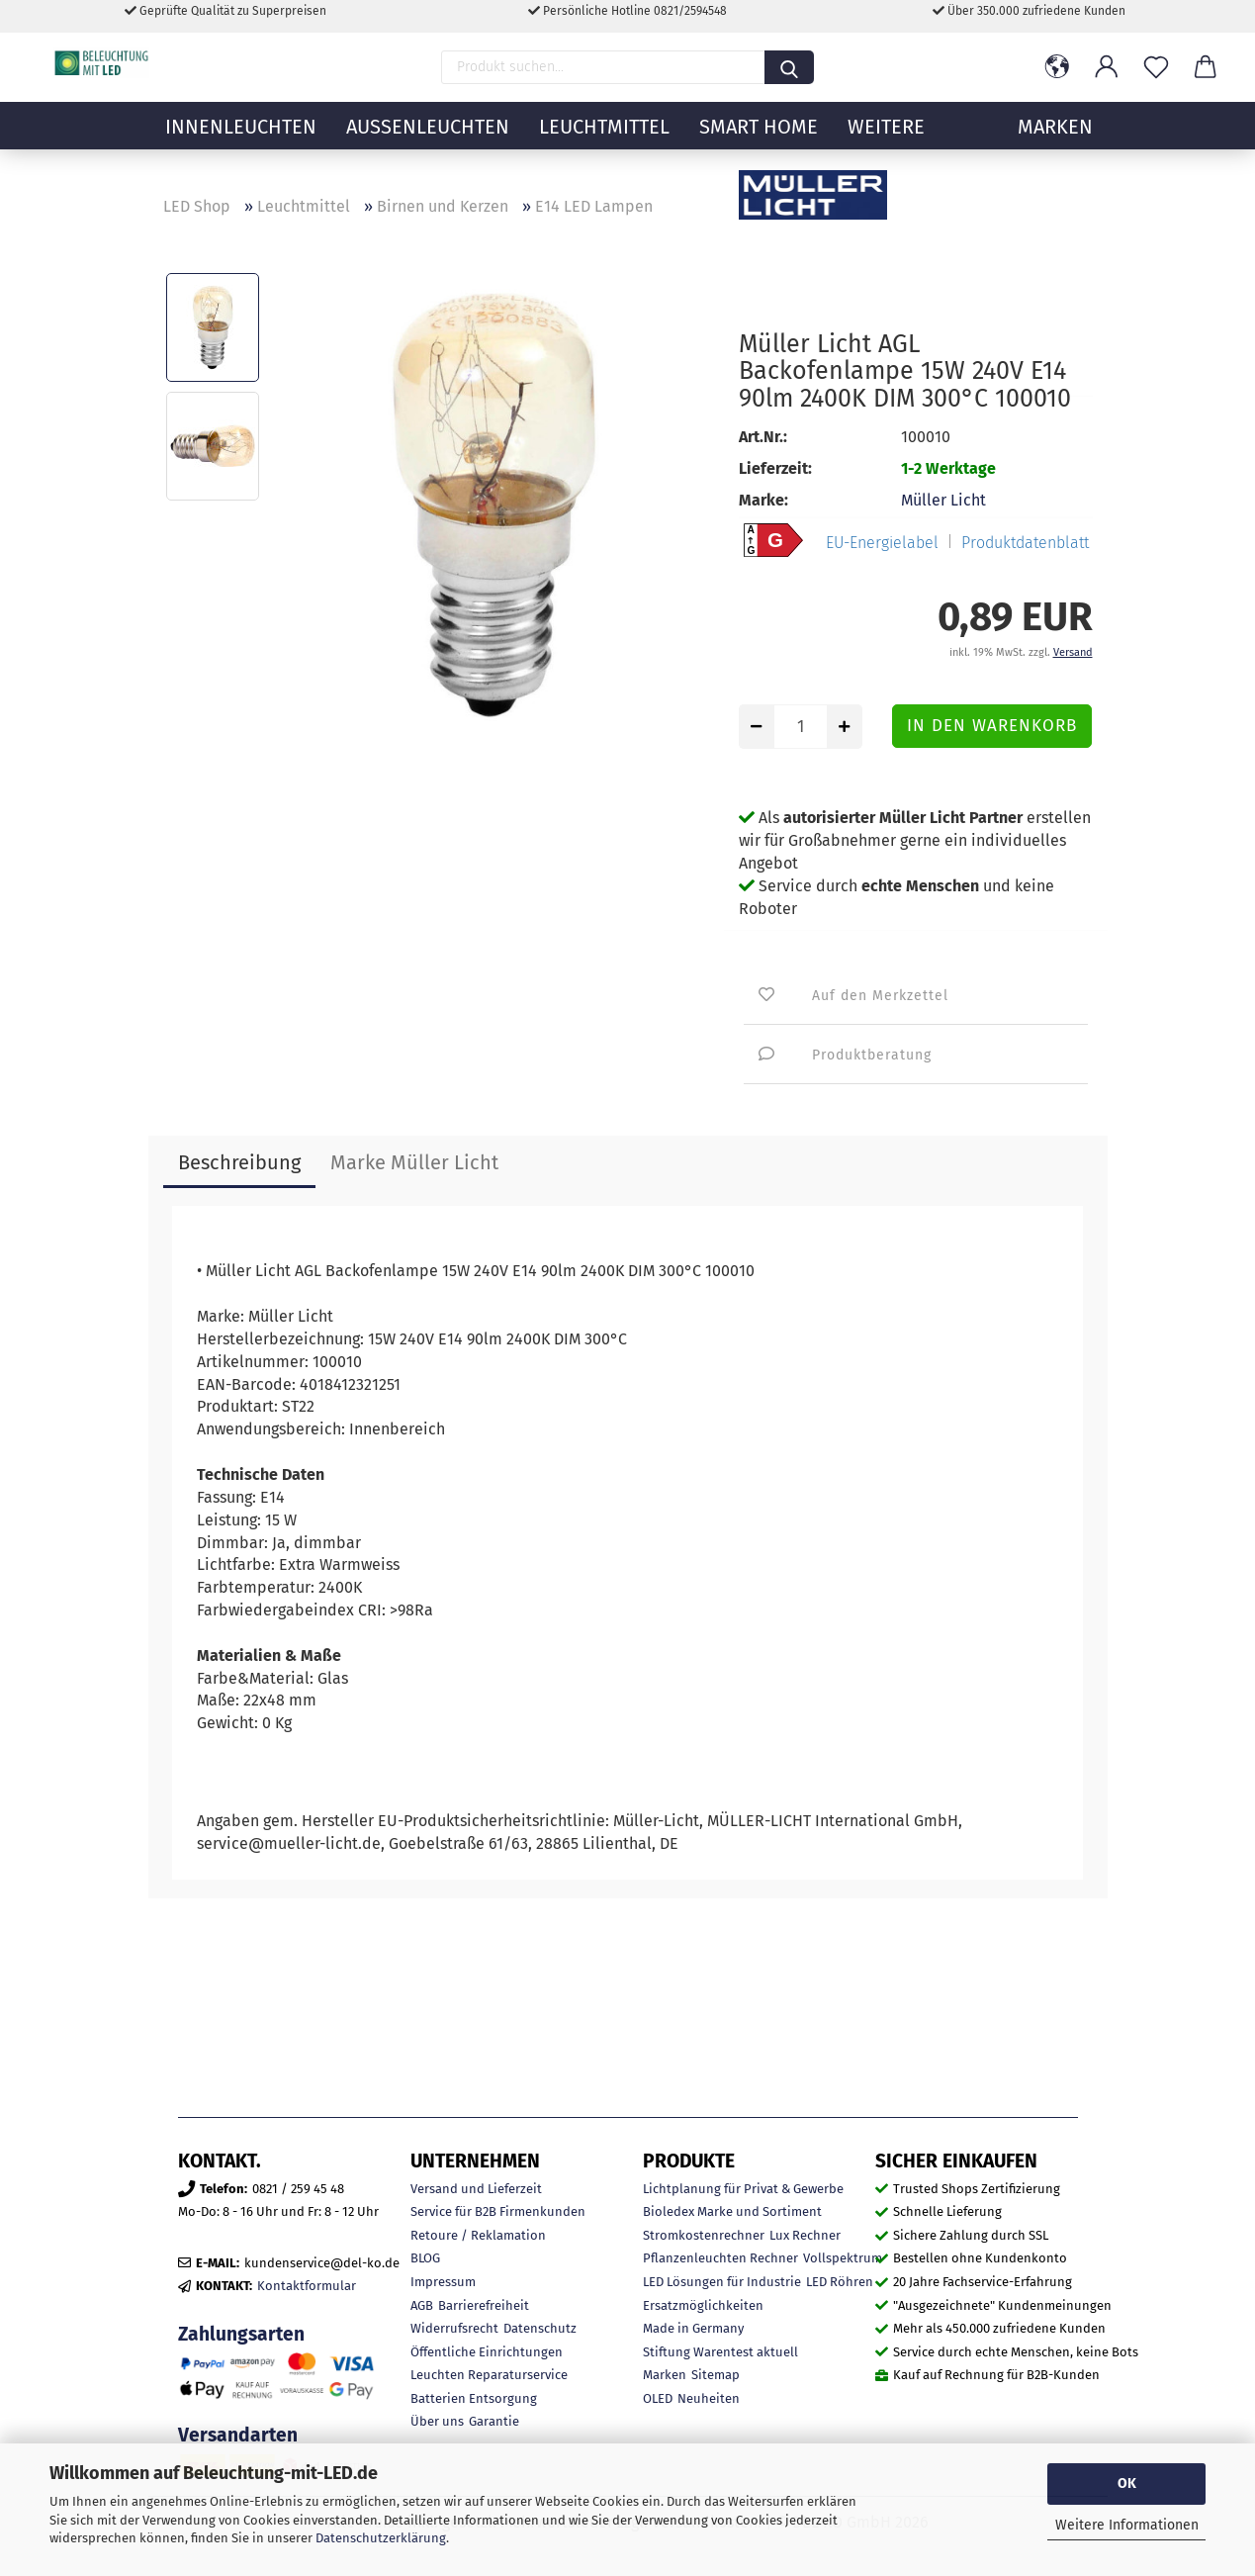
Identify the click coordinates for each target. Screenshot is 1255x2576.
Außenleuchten (427, 143)
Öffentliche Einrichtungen (486, 2352)
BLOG (425, 2258)
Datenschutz (540, 2328)
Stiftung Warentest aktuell (720, 2352)
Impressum (443, 2281)
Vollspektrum (842, 2258)
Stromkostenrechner (703, 2235)
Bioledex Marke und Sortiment (732, 2211)
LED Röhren (839, 2281)
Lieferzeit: (775, 468)
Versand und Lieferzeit (476, 2188)
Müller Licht (943, 500)
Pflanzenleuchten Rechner (720, 2258)
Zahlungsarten (241, 2334)
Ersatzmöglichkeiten (703, 2305)
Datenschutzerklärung (380, 2537)
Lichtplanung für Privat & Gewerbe (743, 2188)
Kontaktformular (306, 2285)
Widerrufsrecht (454, 2328)
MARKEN (1055, 143)
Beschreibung (239, 1162)
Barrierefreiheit (483, 2305)
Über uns (437, 2421)
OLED (657, 2398)
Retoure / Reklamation (478, 2235)
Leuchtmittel (604, 143)
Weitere (886, 143)
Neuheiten (708, 2398)
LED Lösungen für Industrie (722, 2281)
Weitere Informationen (1127, 2525)
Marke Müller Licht (414, 1162)
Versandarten (238, 2435)
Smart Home (758, 143)
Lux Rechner (805, 2235)
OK (1127, 2483)
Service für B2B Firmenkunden (497, 2211)
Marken (664, 2374)
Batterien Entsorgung (473, 2398)
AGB (421, 2305)
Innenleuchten (240, 143)
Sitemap (715, 2374)
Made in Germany (693, 2328)
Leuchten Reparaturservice (489, 2374)
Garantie (494, 2421)
